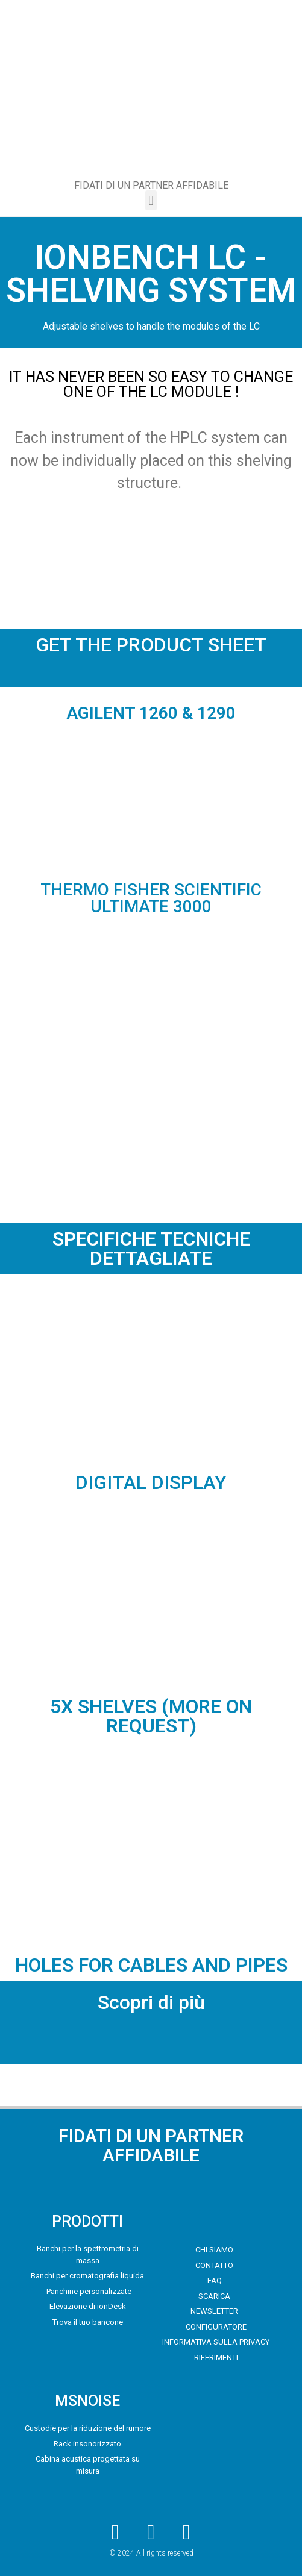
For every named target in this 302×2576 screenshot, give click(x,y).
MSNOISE (87, 2401)
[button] (151, 200)
